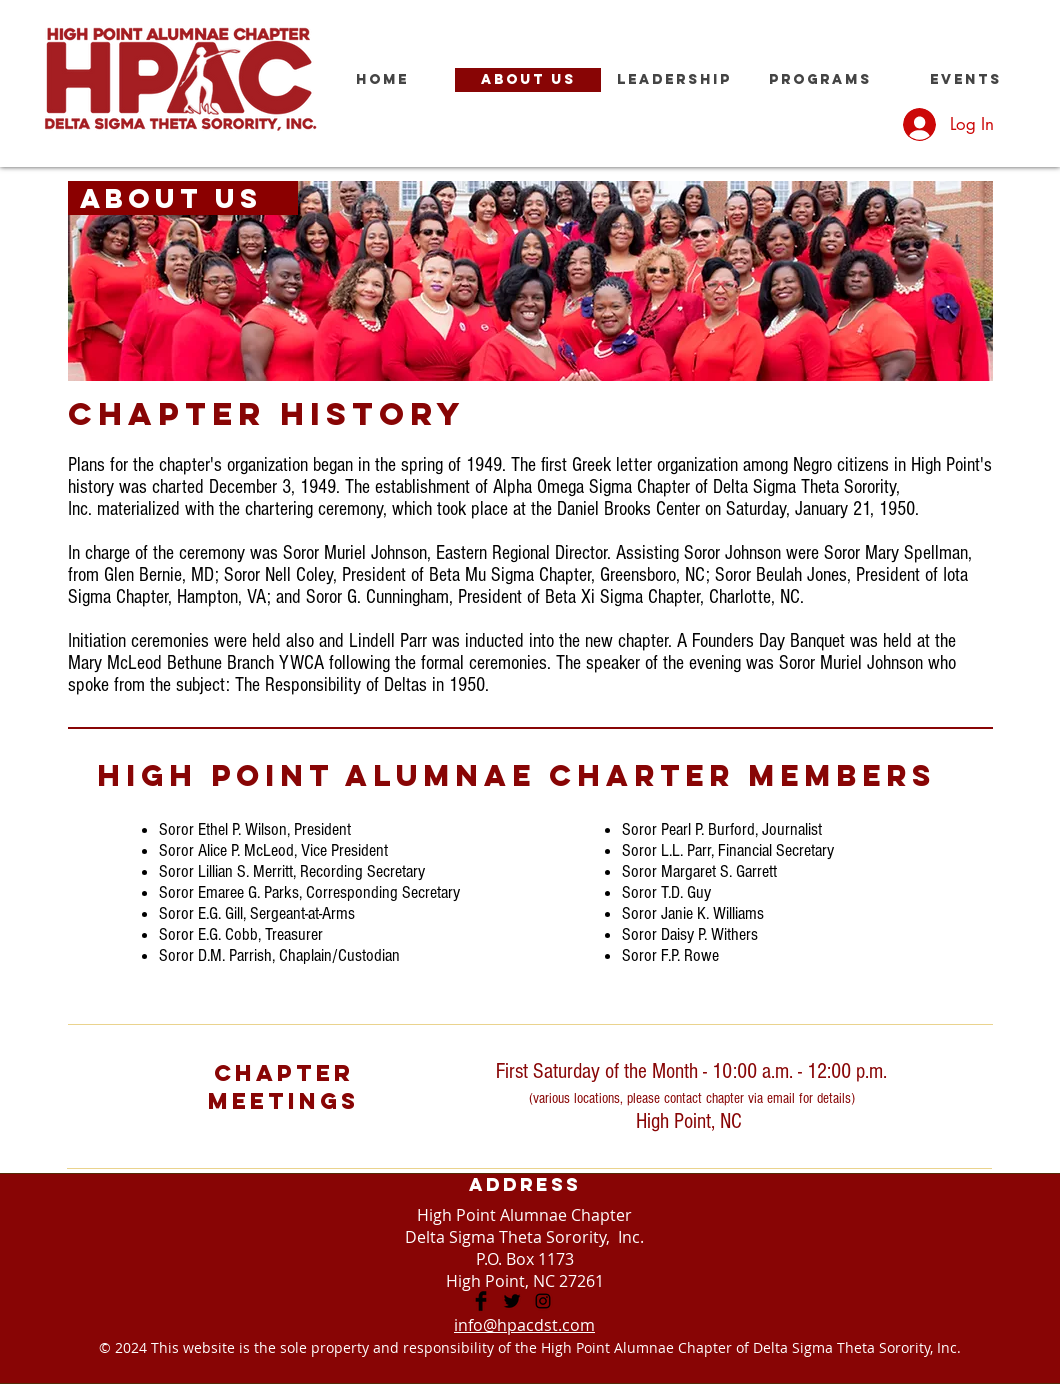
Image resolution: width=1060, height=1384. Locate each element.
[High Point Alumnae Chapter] (481, 1301)
